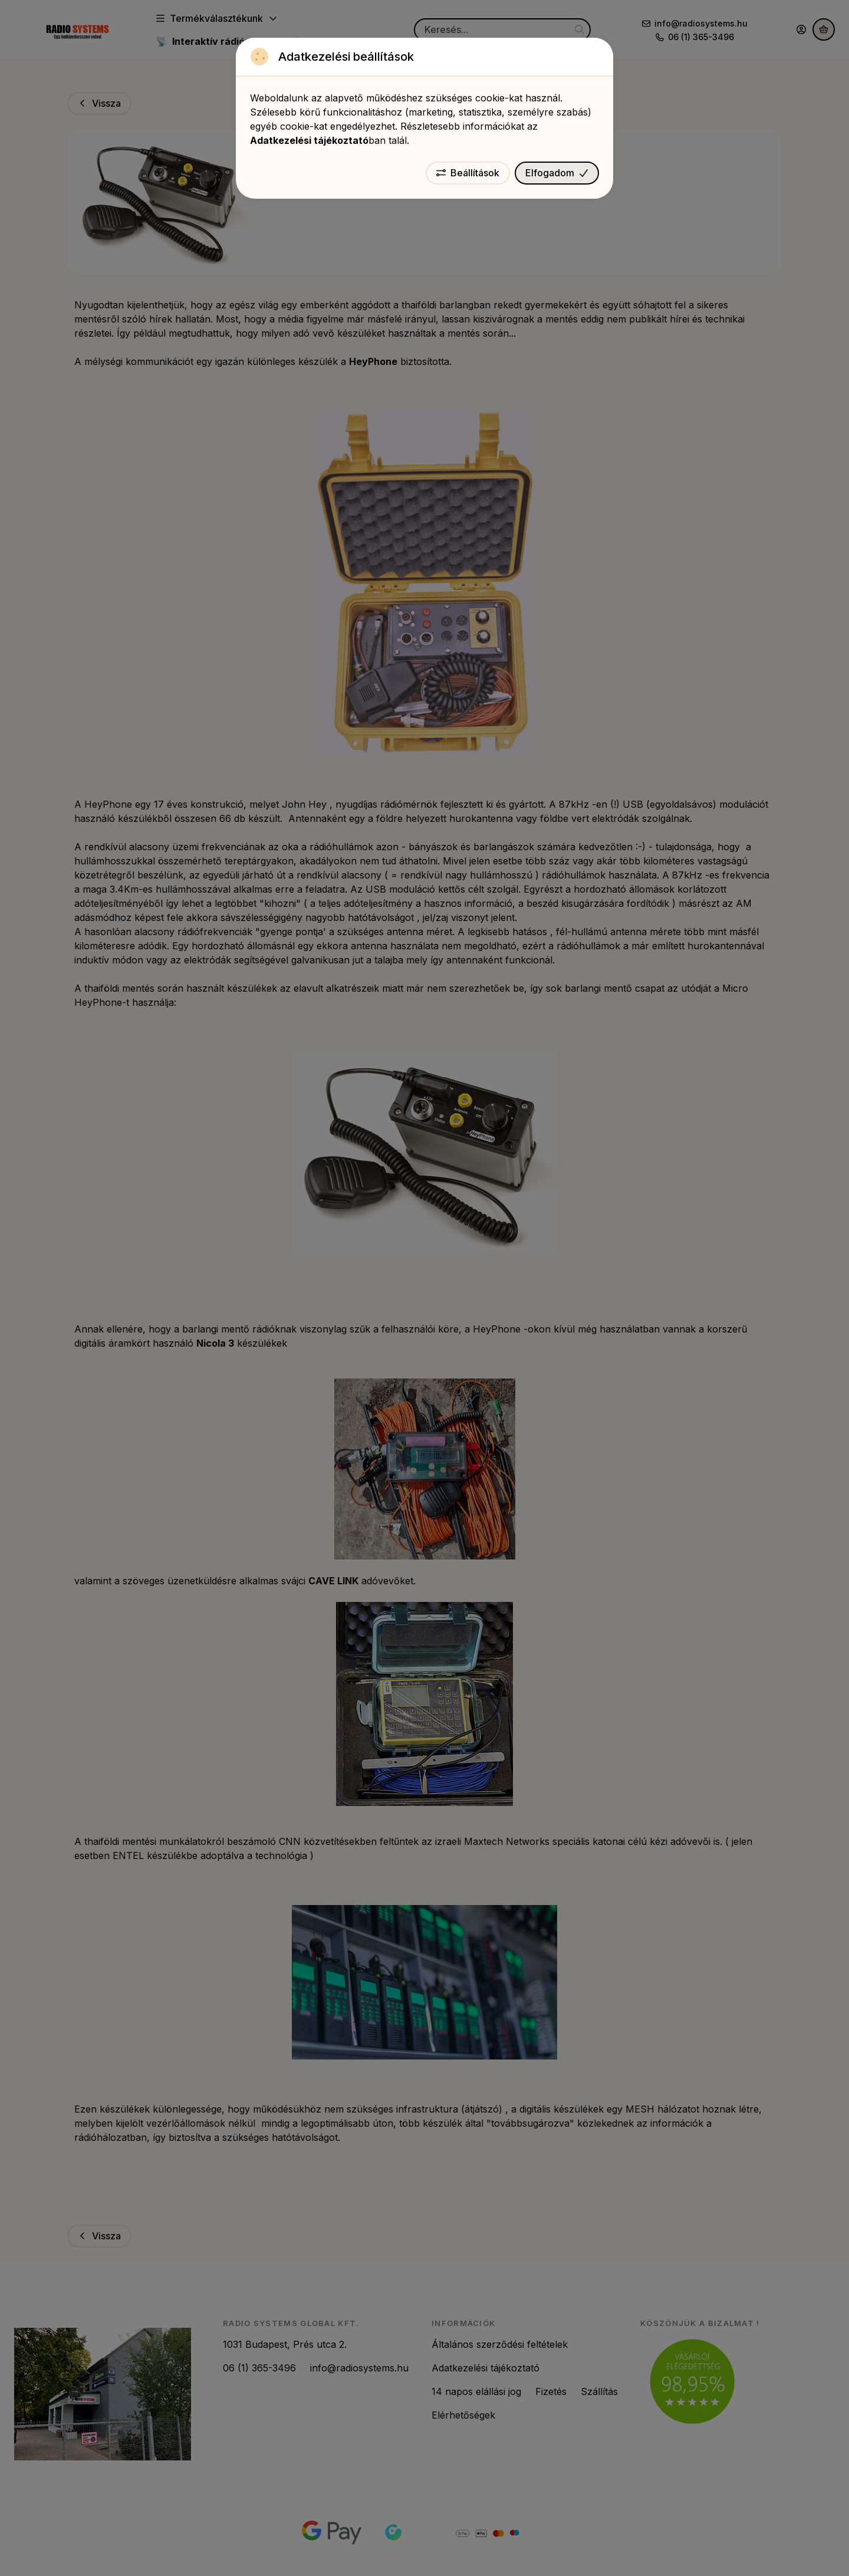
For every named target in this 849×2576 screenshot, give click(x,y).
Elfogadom (556, 173)
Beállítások (467, 173)
